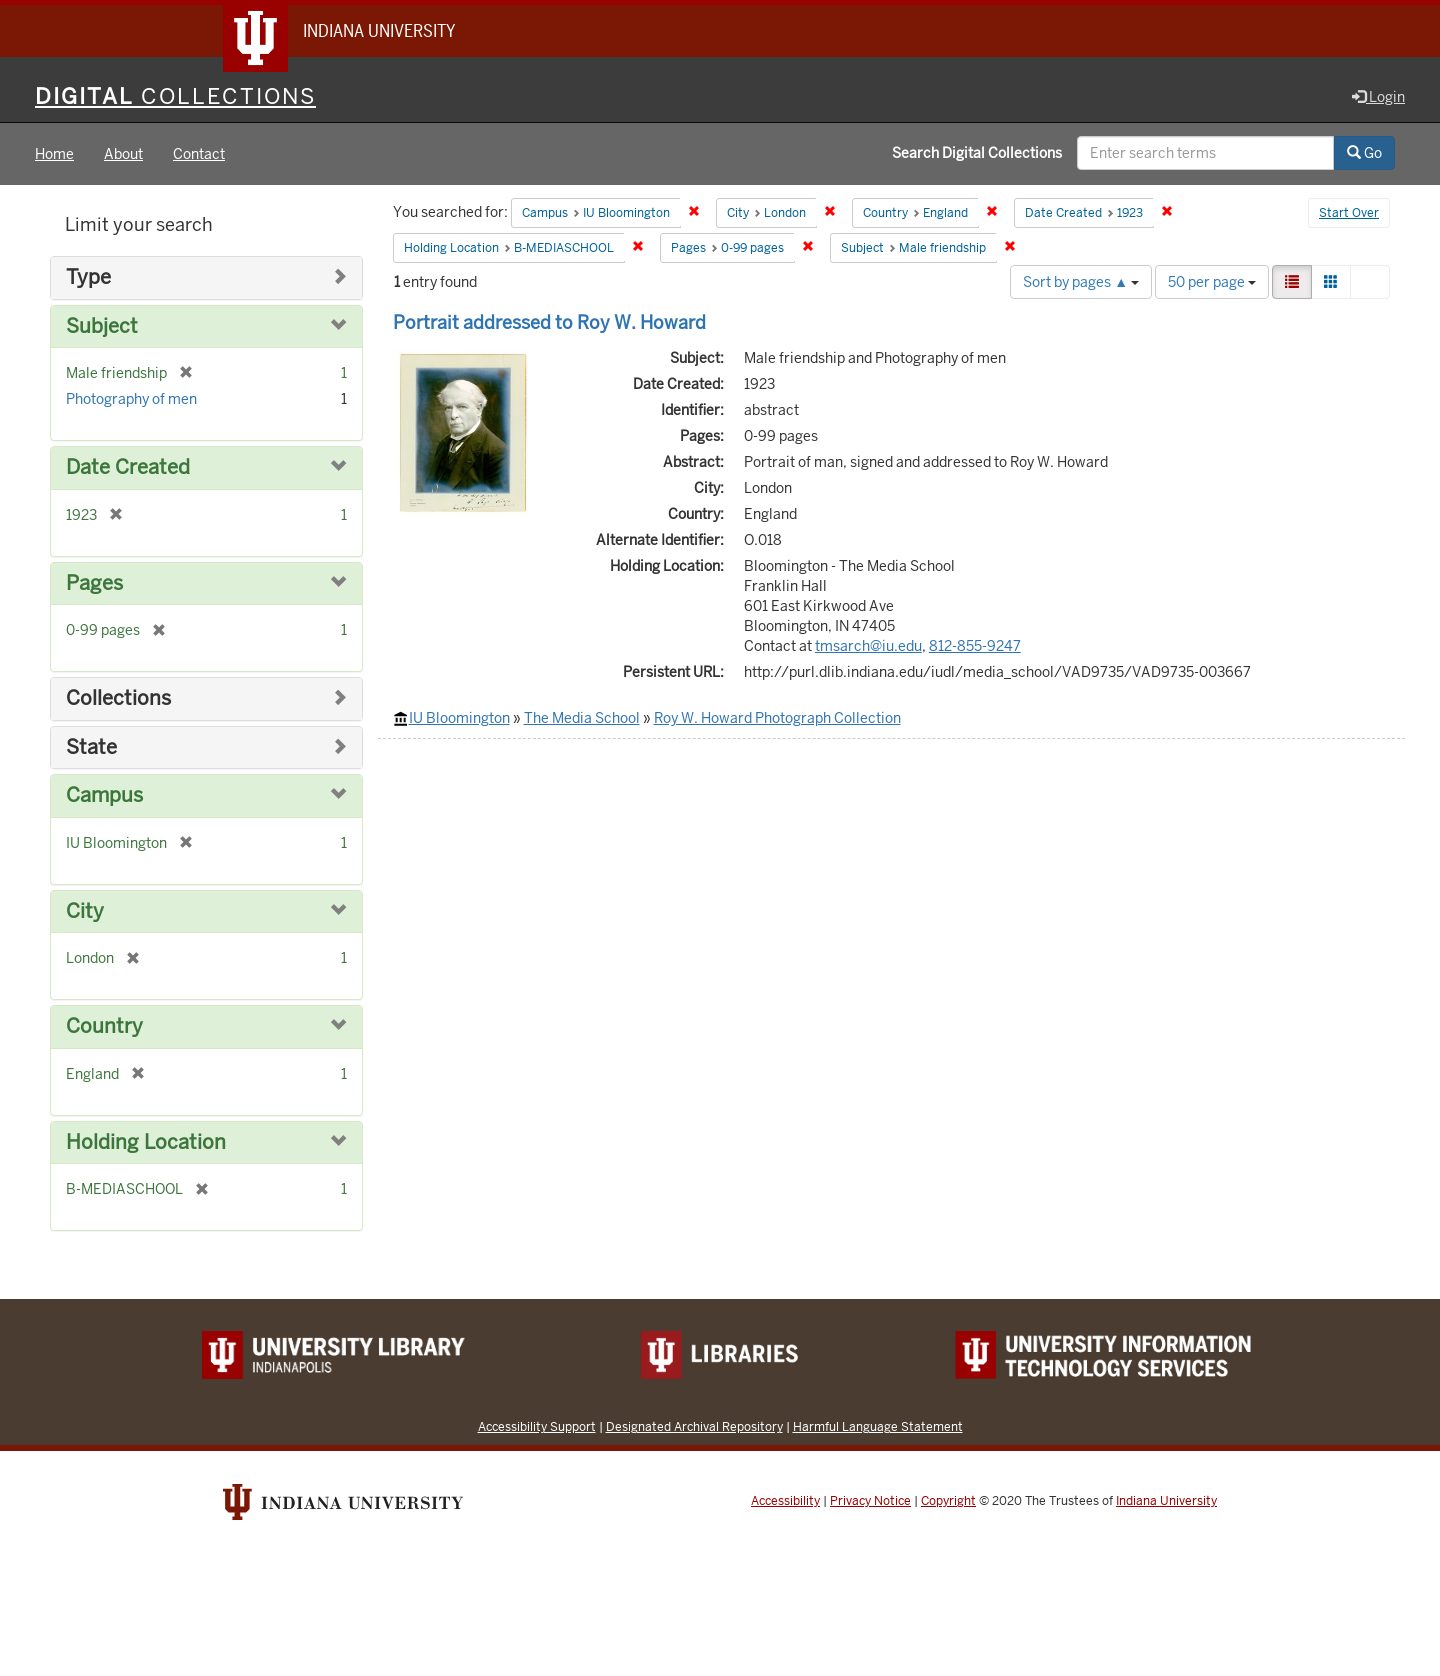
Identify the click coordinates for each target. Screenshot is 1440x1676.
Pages (94, 583)
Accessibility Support (537, 1426)
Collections (118, 698)
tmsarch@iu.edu (868, 646)
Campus (104, 795)
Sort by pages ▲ (1081, 282)
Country (104, 1026)
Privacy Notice (870, 1501)
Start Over (1349, 214)
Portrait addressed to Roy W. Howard (549, 322)
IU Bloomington (459, 718)
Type (88, 277)
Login (1378, 97)
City (85, 911)
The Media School (582, 718)
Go (1364, 153)
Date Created (128, 467)
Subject (102, 326)
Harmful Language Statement (878, 1426)
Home (54, 154)
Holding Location (146, 1142)
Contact (199, 154)
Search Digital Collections (977, 153)
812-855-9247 (975, 646)
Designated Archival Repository (694, 1426)
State (91, 747)
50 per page (1212, 282)
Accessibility (785, 1501)
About (123, 154)
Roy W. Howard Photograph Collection (777, 718)
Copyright (948, 1501)
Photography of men (131, 399)
